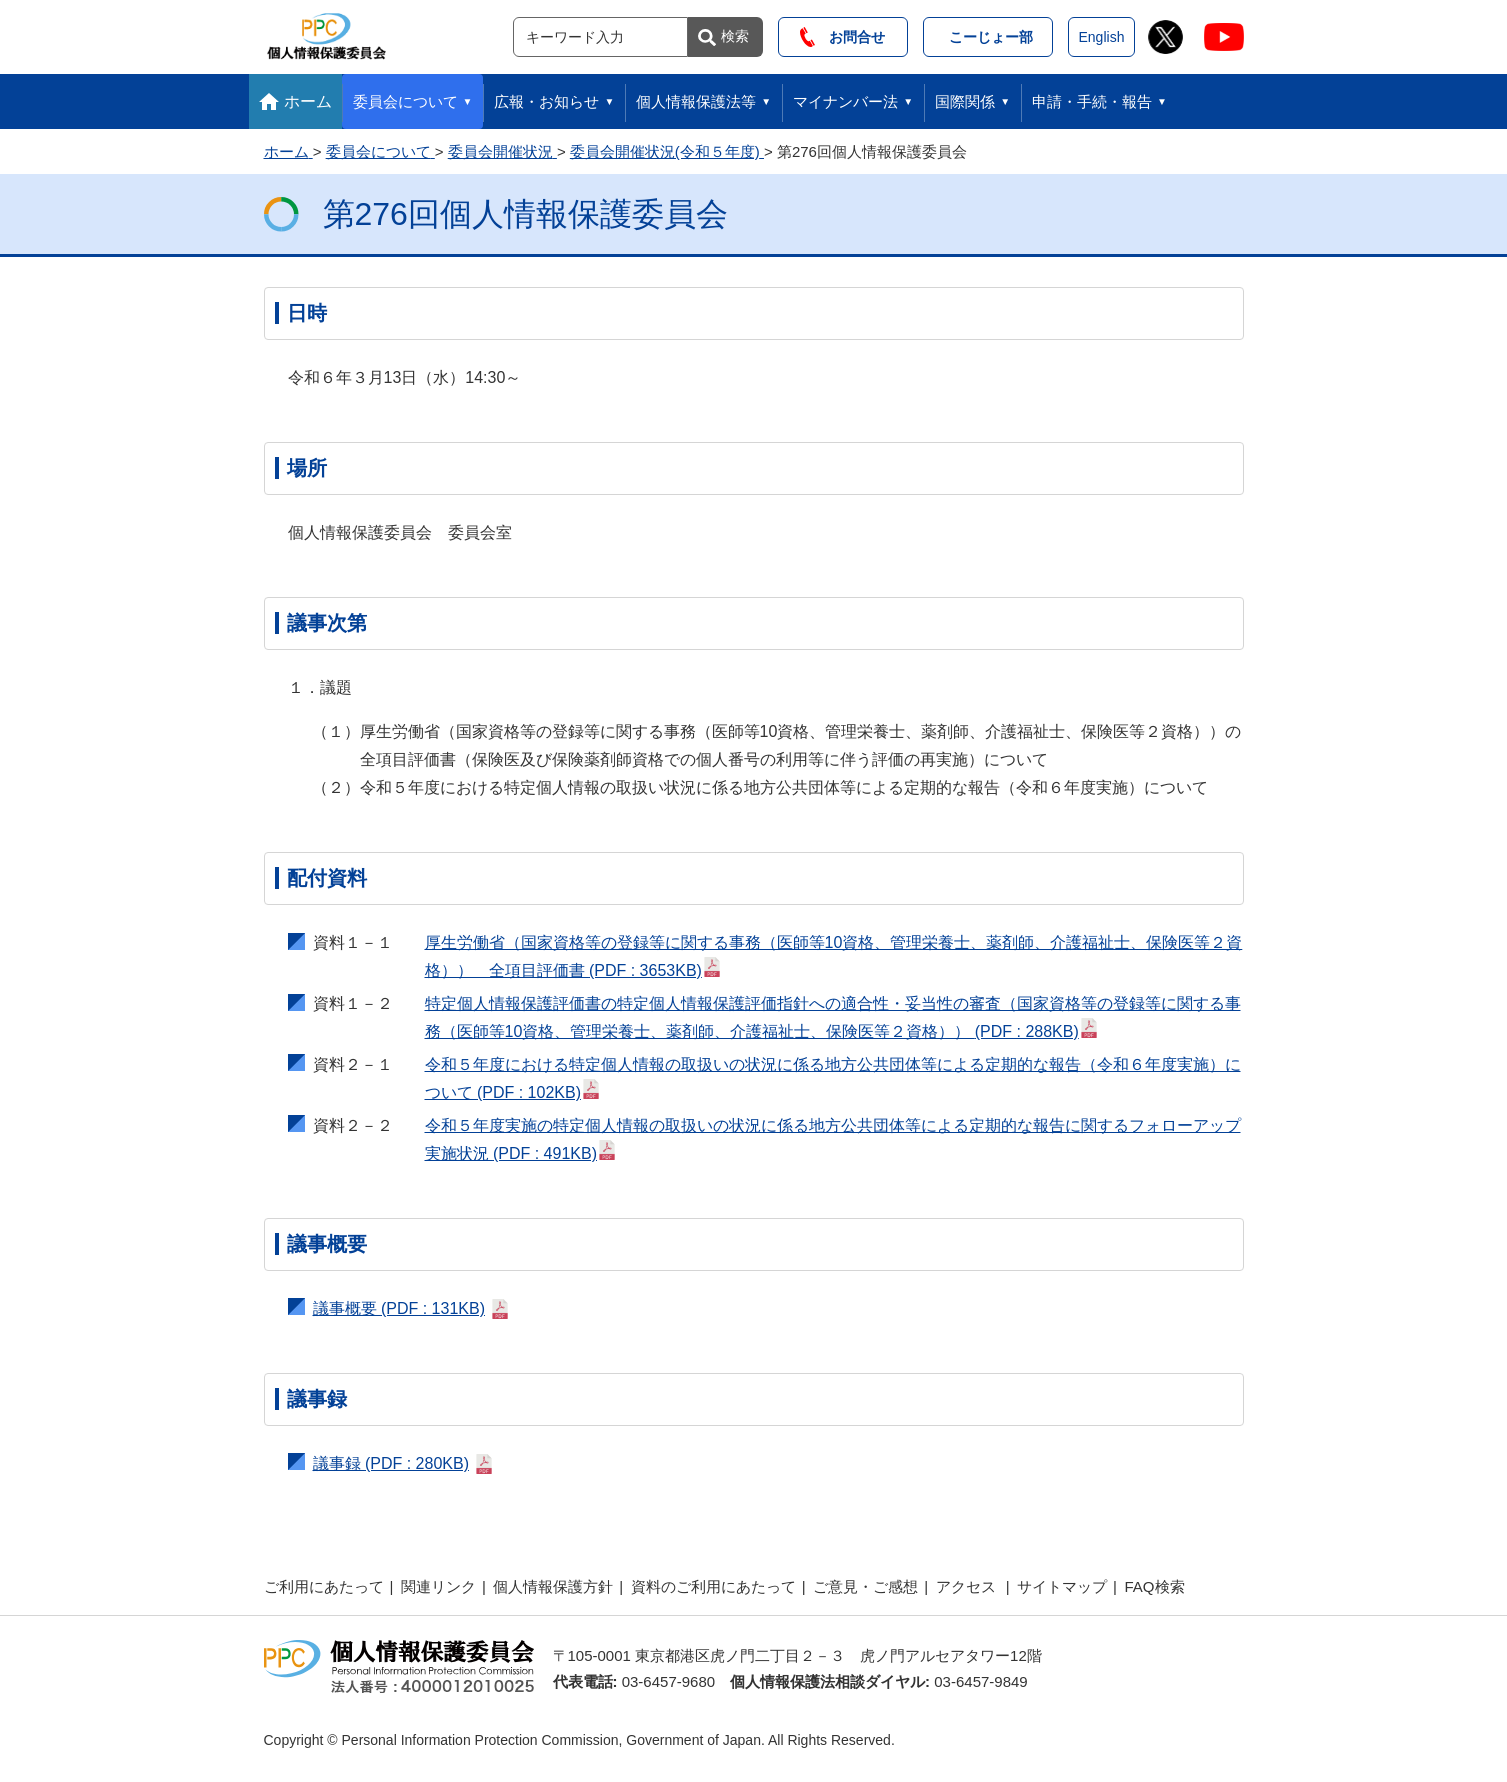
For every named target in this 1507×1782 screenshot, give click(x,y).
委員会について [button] (405, 101)
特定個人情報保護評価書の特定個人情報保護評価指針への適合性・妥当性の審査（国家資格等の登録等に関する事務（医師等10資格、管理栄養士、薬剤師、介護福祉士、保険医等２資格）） (833, 1017)
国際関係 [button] (965, 101)
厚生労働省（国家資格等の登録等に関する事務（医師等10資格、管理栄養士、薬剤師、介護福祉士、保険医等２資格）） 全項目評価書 (834, 956)
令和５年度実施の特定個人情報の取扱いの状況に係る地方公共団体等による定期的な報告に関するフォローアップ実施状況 (833, 1139)
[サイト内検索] (600, 37)
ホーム (308, 101)
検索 (735, 36)
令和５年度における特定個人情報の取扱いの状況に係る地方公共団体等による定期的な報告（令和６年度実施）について (833, 1078)
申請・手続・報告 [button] (1092, 101)
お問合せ (842, 37)
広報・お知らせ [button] (546, 101)
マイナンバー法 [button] (845, 101)
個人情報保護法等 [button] (696, 101)
